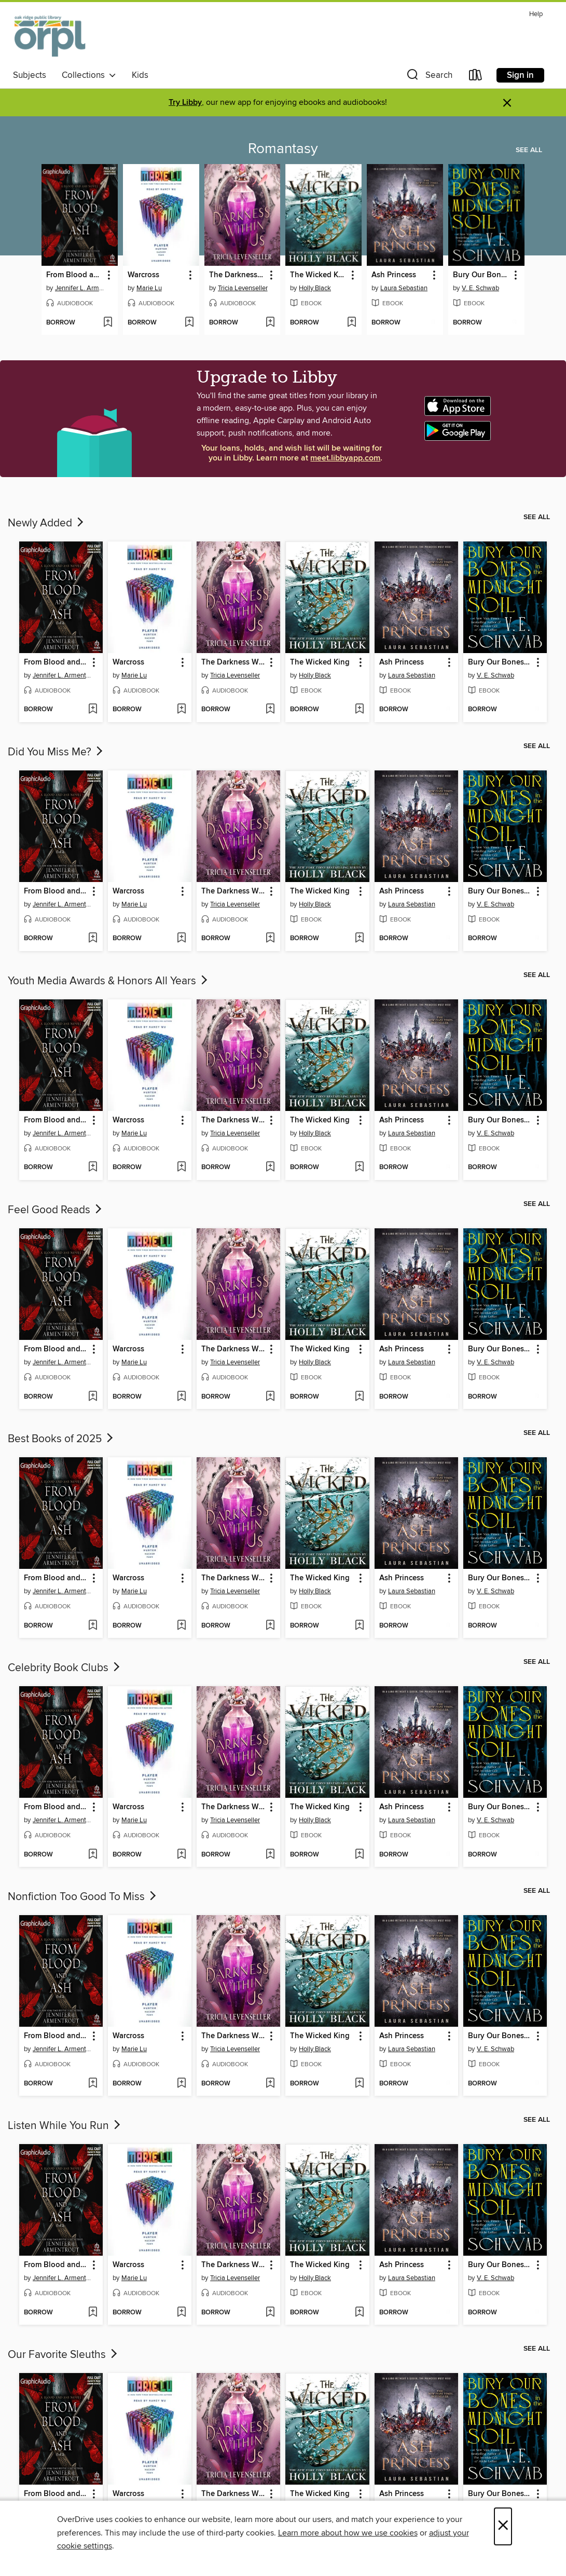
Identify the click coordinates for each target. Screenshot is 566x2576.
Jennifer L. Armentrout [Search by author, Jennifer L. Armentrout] (81, 288)
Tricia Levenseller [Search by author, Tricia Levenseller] (243, 288)
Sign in (520, 75)
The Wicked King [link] (318, 275)
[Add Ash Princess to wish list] (432, 323)
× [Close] (502, 2526)
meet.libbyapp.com (345, 458)
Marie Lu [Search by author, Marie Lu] (149, 288)
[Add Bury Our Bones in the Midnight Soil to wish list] (514, 323)
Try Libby (185, 102)
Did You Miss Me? (56, 752)
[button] (428, 77)
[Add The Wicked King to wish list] (351, 323)
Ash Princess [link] (393, 275)
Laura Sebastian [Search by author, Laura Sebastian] (403, 288)
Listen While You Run (65, 2126)
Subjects (29, 75)
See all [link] (529, 150)
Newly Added (47, 523)
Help (536, 14)
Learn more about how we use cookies (348, 2533)
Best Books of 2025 (61, 1439)
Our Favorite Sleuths (63, 2355)
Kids (140, 75)
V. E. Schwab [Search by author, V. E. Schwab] (480, 288)
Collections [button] (89, 75)
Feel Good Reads (56, 1210)
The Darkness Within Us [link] (237, 275)
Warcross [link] (143, 275)
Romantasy (283, 149)
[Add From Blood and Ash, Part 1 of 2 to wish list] (107, 323)
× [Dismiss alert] (507, 103)
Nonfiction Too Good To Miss (83, 1897)
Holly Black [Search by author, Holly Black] (315, 288)
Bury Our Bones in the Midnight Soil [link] (481, 275)
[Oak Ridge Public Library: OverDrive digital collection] (50, 36)
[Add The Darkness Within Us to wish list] (270, 323)
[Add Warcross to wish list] (189, 323)
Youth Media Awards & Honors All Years (109, 981)
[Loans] (475, 77)
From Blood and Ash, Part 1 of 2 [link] (74, 275)
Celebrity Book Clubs (65, 1668)
